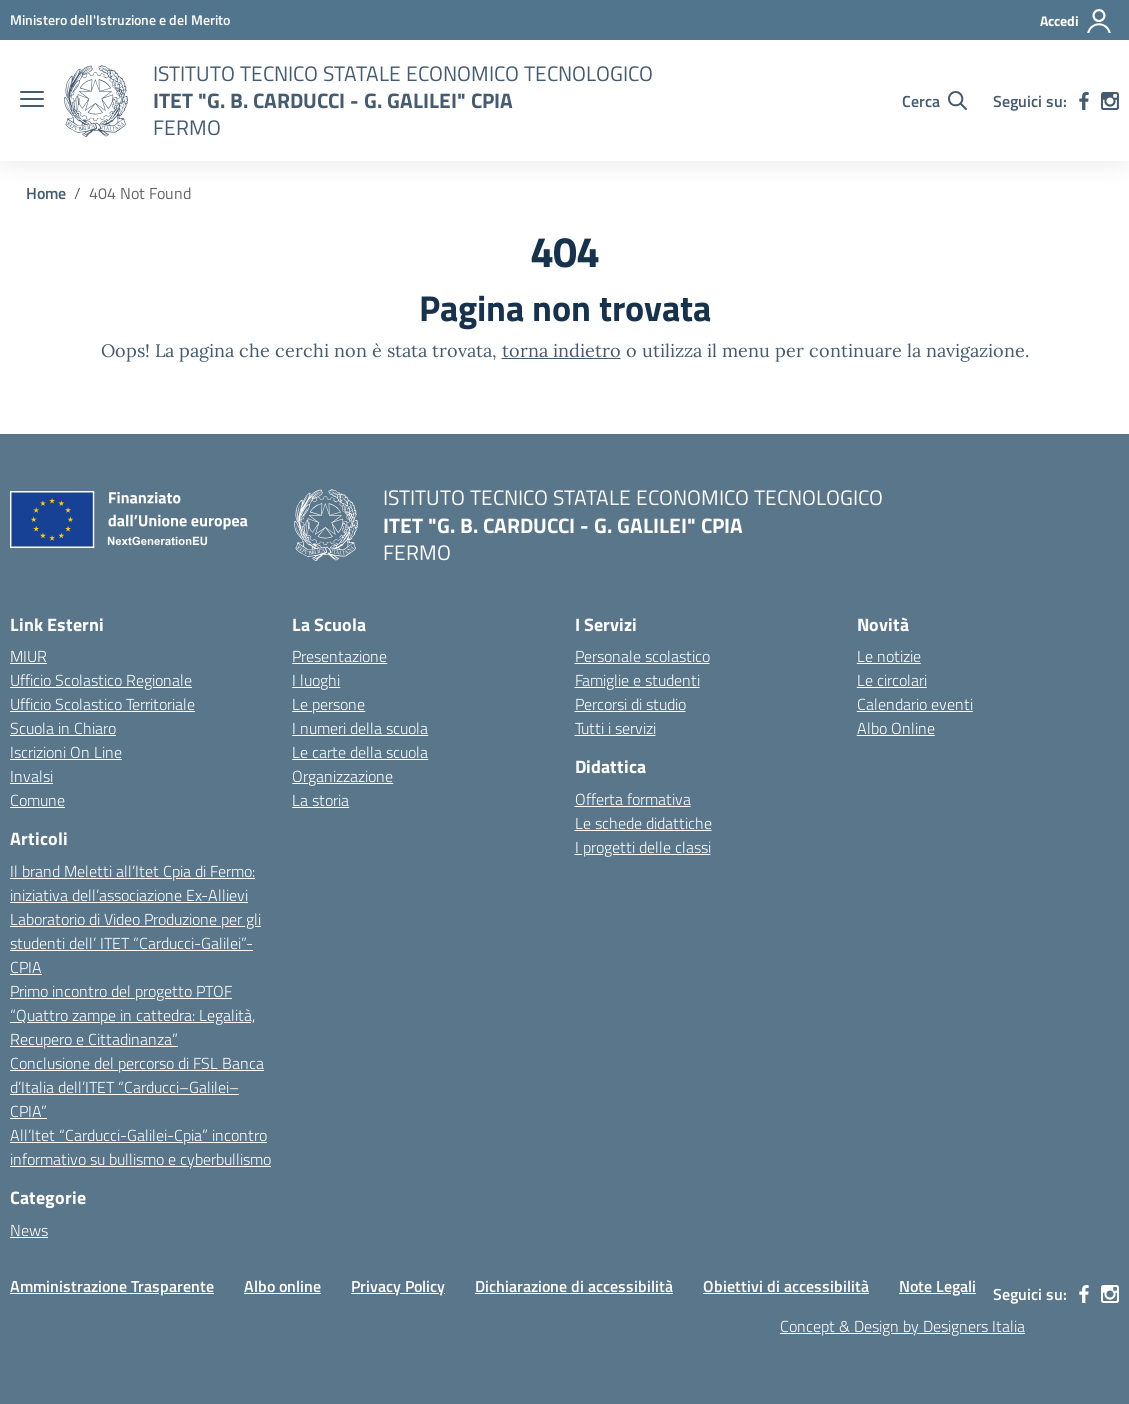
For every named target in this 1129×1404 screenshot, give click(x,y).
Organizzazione (342, 776)
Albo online (282, 1286)
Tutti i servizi (615, 728)
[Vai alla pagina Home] (46, 193)
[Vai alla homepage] (96, 101)
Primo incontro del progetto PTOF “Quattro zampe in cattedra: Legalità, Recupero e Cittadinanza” (132, 1015)
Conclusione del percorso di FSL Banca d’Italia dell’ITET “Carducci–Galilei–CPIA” (137, 1087)
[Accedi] (1076, 21)
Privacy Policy (398, 1286)
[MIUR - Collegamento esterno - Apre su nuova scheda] (120, 19)
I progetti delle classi (643, 847)
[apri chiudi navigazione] (32, 101)
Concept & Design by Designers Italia (902, 1326)
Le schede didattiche (643, 823)
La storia (320, 800)
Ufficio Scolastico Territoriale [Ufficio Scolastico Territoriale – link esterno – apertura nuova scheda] (102, 704)
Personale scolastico (642, 656)
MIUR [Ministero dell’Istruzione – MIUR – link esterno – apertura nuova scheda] (28, 656)
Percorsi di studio (630, 704)
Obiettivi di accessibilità (786, 1286)
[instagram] (1110, 101)
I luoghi (316, 680)
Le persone (328, 704)
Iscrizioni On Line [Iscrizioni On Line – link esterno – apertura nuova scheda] (66, 752)
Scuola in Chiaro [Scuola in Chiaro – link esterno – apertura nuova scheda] (63, 728)
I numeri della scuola (360, 728)
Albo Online (896, 728)
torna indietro (561, 350)
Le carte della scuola (360, 752)
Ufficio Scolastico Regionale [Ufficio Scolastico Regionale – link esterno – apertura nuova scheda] (101, 680)
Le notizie (889, 656)
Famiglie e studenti (637, 680)
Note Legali (937, 1286)
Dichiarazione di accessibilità (574, 1286)
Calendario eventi (915, 704)
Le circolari (892, 680)
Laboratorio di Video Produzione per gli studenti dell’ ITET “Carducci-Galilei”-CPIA (135, 943)
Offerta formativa (633, 799)
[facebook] (1084, 101)
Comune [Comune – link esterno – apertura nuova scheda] (37, 800)
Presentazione (339, 656)
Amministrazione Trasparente (112, 1286)
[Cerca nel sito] (934, 101)
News (29, 1230)
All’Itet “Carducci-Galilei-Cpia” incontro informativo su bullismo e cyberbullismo (140, 1147)
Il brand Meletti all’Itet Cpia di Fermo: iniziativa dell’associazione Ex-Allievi (132, 883)
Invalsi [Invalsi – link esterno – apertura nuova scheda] (31, 776)
